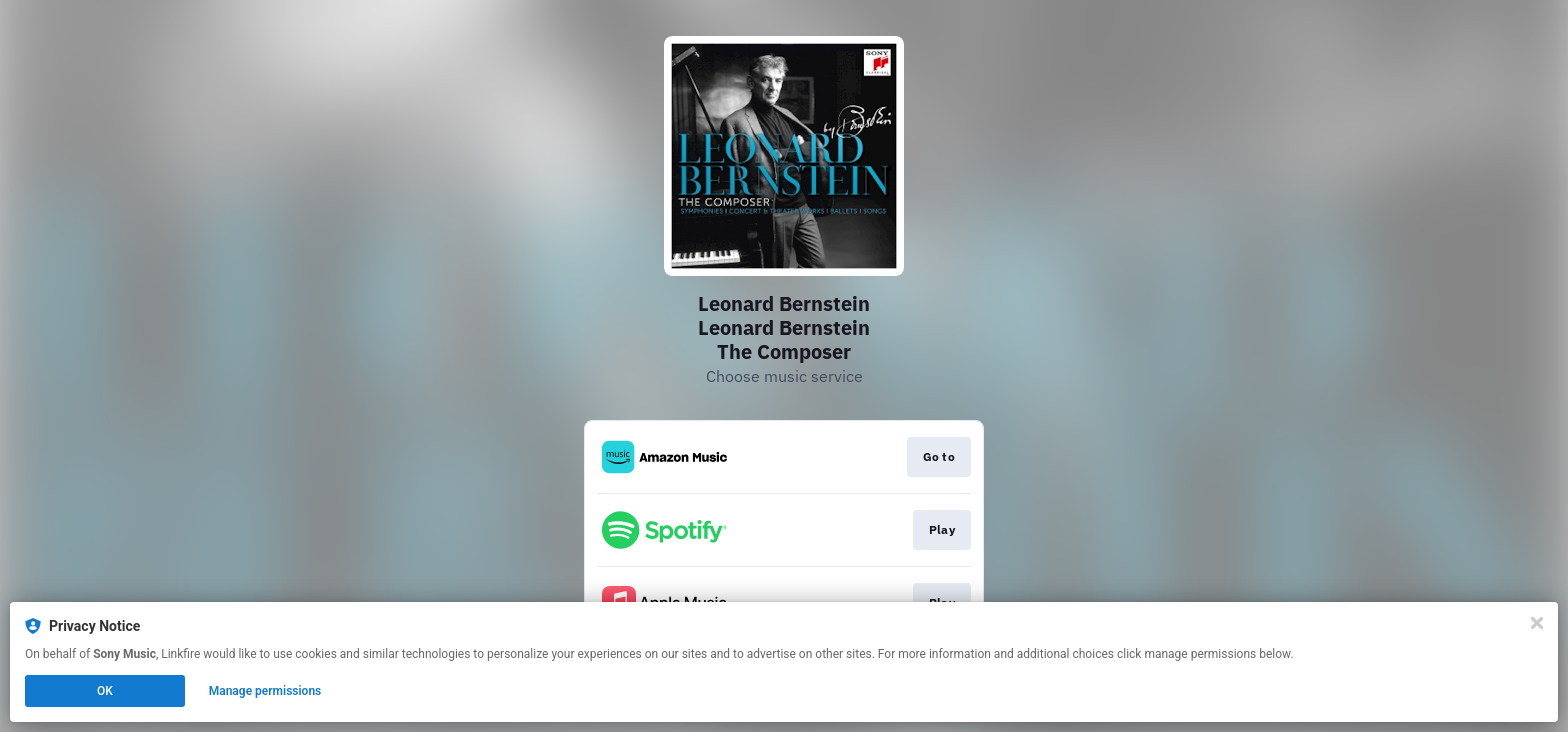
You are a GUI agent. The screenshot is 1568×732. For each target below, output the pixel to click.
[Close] (1537, 623)
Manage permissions (265, 691)
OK (105, 691)
